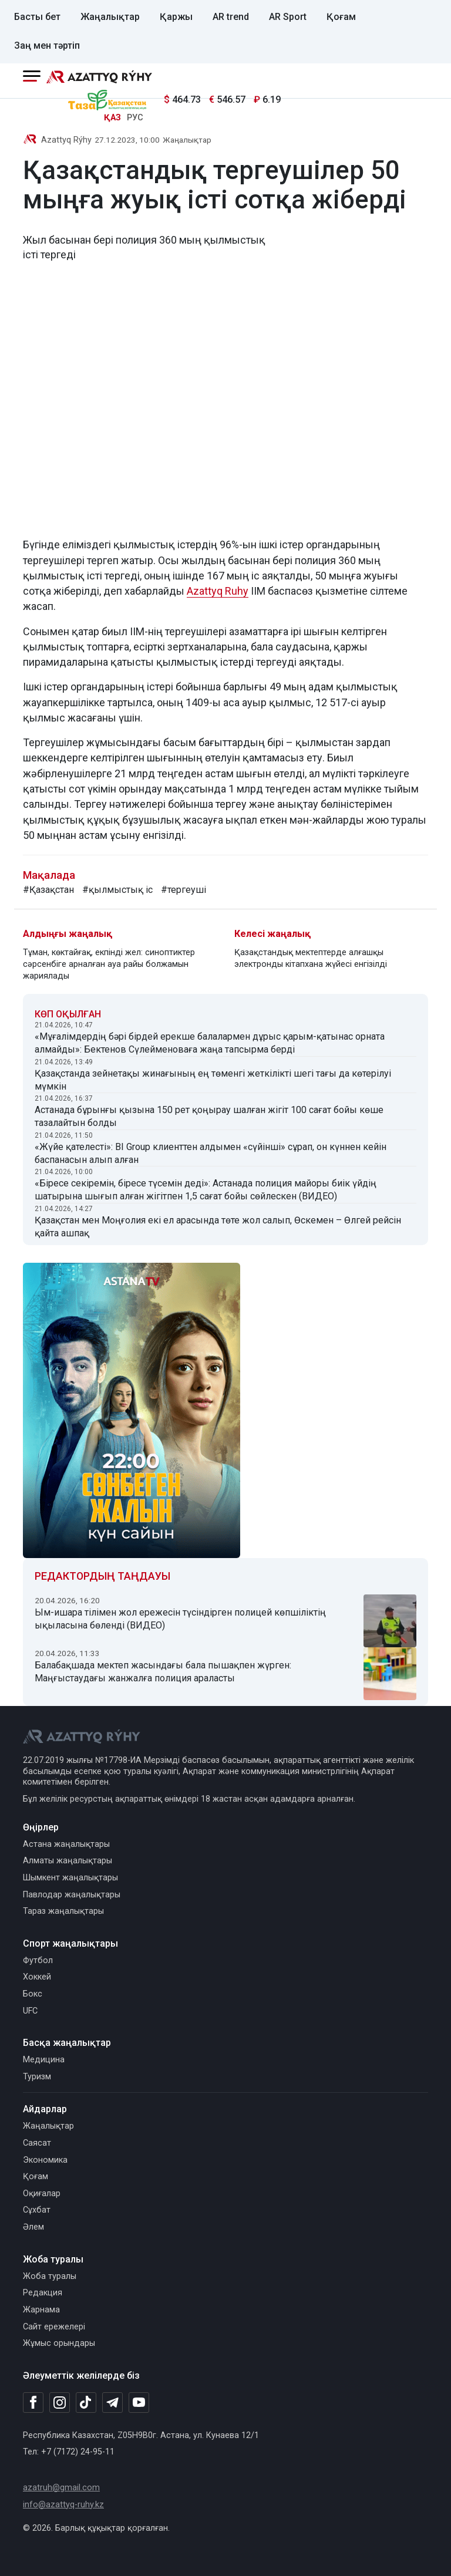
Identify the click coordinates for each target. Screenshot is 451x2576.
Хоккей (37, 1977)
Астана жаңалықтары (66, 1844)
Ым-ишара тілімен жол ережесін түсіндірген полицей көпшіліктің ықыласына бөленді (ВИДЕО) (180, 1619)
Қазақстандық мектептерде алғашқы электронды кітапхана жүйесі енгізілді (310, 958)
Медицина (44, 2060)
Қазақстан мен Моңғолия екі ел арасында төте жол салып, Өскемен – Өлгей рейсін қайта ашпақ (218, 1227)
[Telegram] (112, 2403)
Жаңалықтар (110, 16)
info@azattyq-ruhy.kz (63, 2505)
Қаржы (176, 16)
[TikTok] (86, 2402)
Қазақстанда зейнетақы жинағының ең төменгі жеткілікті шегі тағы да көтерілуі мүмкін (213, 1080)
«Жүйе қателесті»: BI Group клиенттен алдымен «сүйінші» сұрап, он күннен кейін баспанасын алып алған (210, 1153)
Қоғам (341, 16)
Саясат (37, 2143)
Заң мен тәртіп (47, 45)
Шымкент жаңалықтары (70, 1878)
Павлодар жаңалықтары (71, 1895)
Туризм (37, 2077)
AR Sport (288, 16)
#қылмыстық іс (117, 889)
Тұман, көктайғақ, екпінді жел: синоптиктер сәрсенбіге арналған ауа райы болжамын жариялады (109, 964)
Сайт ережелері (54, 2327)
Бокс (32, 1994)
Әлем (33, 2227)
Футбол (38, 1960)
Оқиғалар (41, 2194)
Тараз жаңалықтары (63, 1911)
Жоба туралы (49, 2276)
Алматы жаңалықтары (67, 1861)
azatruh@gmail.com (61, 2488)
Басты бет (37, 16)
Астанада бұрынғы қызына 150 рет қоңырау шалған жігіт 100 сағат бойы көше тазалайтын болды (209, 1116)
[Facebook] (33, 2402)
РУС (135, 118)
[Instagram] (59, 2402)
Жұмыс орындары (59, 2343)
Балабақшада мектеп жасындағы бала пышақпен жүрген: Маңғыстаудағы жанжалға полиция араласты (163, 1672)
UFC (30, 2011)
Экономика (45, 2160)
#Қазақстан (48, 889)
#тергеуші (183, 889)
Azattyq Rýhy (66, 140)
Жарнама (41, 2310)
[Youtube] (139, 2403)
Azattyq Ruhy (217, 591)
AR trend (231, 16)
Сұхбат (37, 2210)
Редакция (42, 2293)
